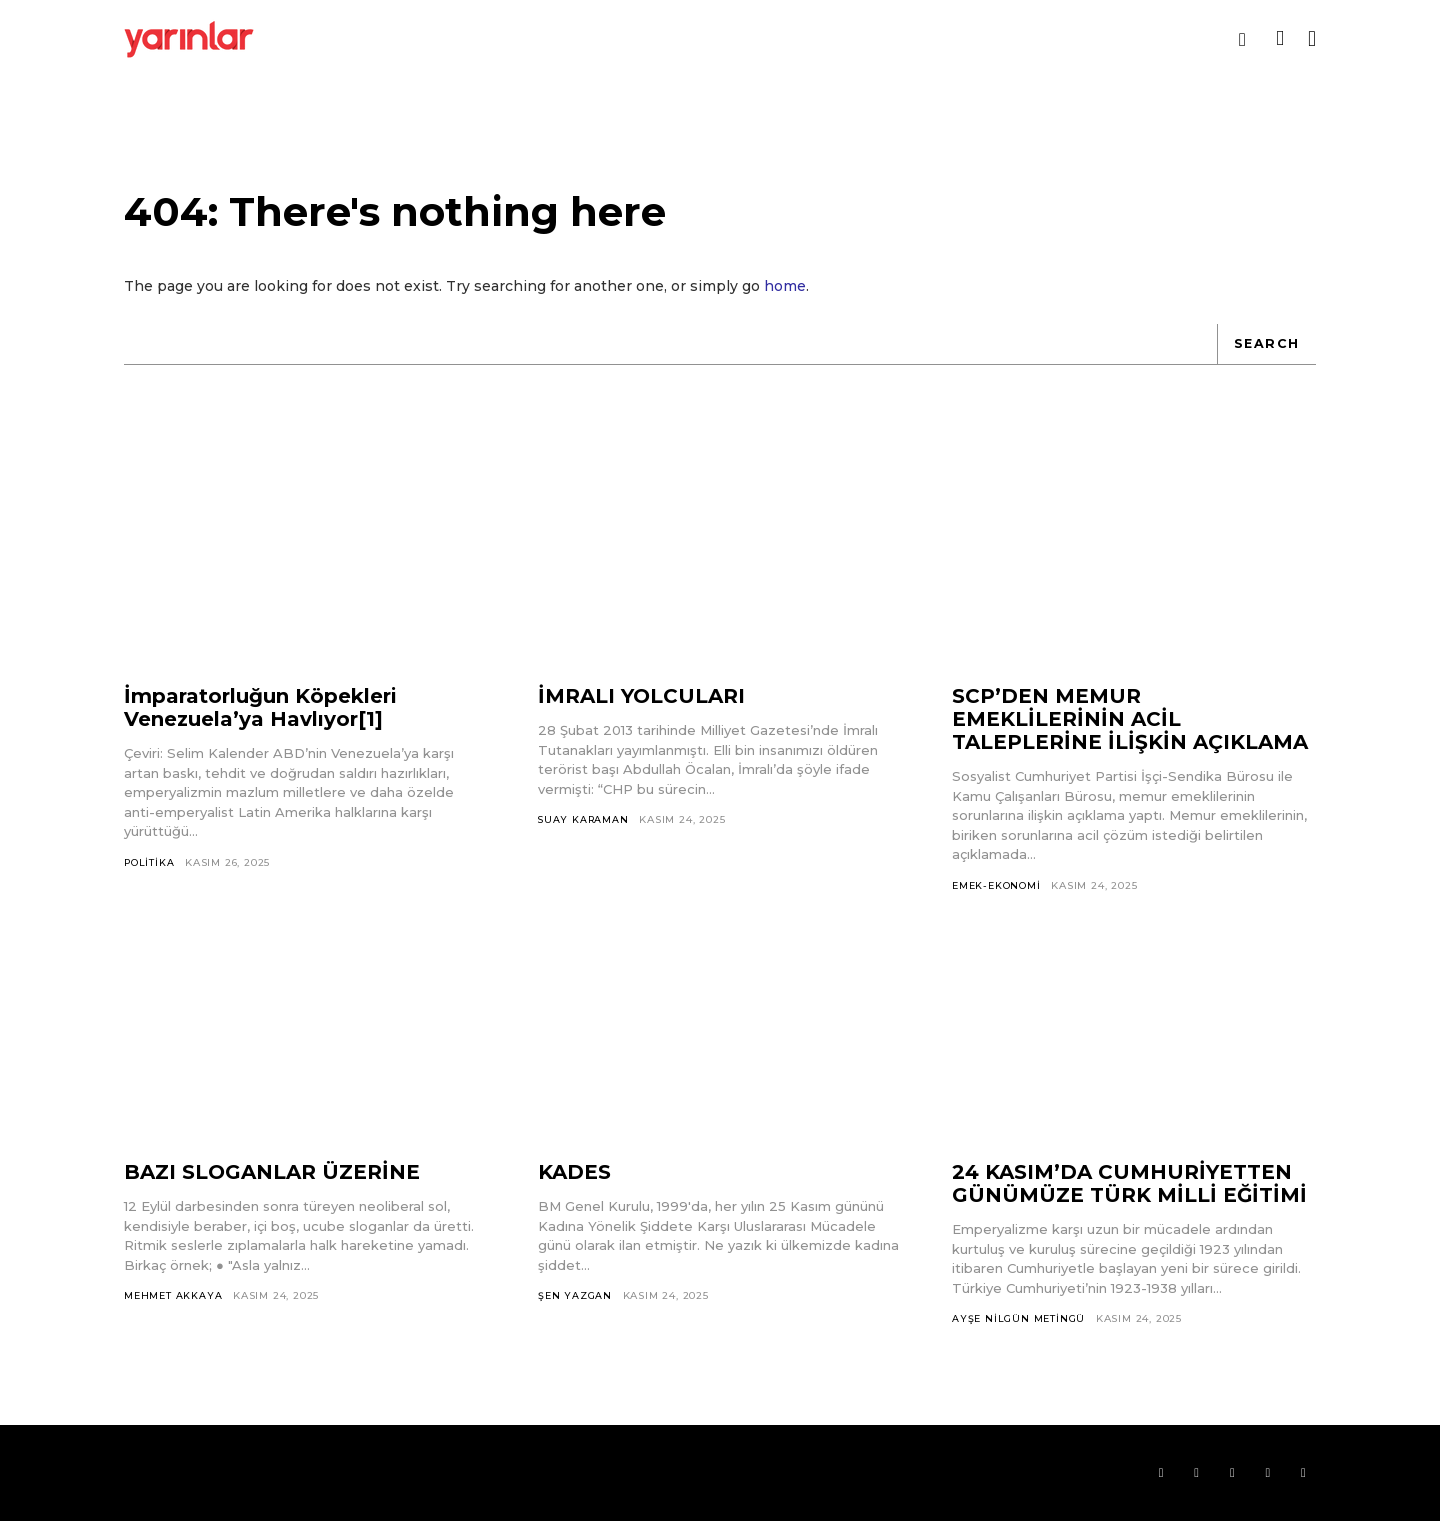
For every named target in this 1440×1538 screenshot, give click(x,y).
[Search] (1265, 356)
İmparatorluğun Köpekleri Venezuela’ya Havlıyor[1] (260, 720)
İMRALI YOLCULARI (641, 709)
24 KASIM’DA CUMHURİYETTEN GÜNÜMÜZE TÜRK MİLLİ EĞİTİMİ (1129, 1197)
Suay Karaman (584, 832)
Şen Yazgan (575, 1309)
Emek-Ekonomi (998, 897)
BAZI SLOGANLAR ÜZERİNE (272, 1186)
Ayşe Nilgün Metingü (1019, 1332)
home (785, 298)
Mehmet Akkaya (173, 1309)
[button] (1243, 40)
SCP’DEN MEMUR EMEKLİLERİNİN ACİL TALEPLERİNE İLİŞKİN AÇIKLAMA (1130, 732)
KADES (574, 1186)
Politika (150, 874)
